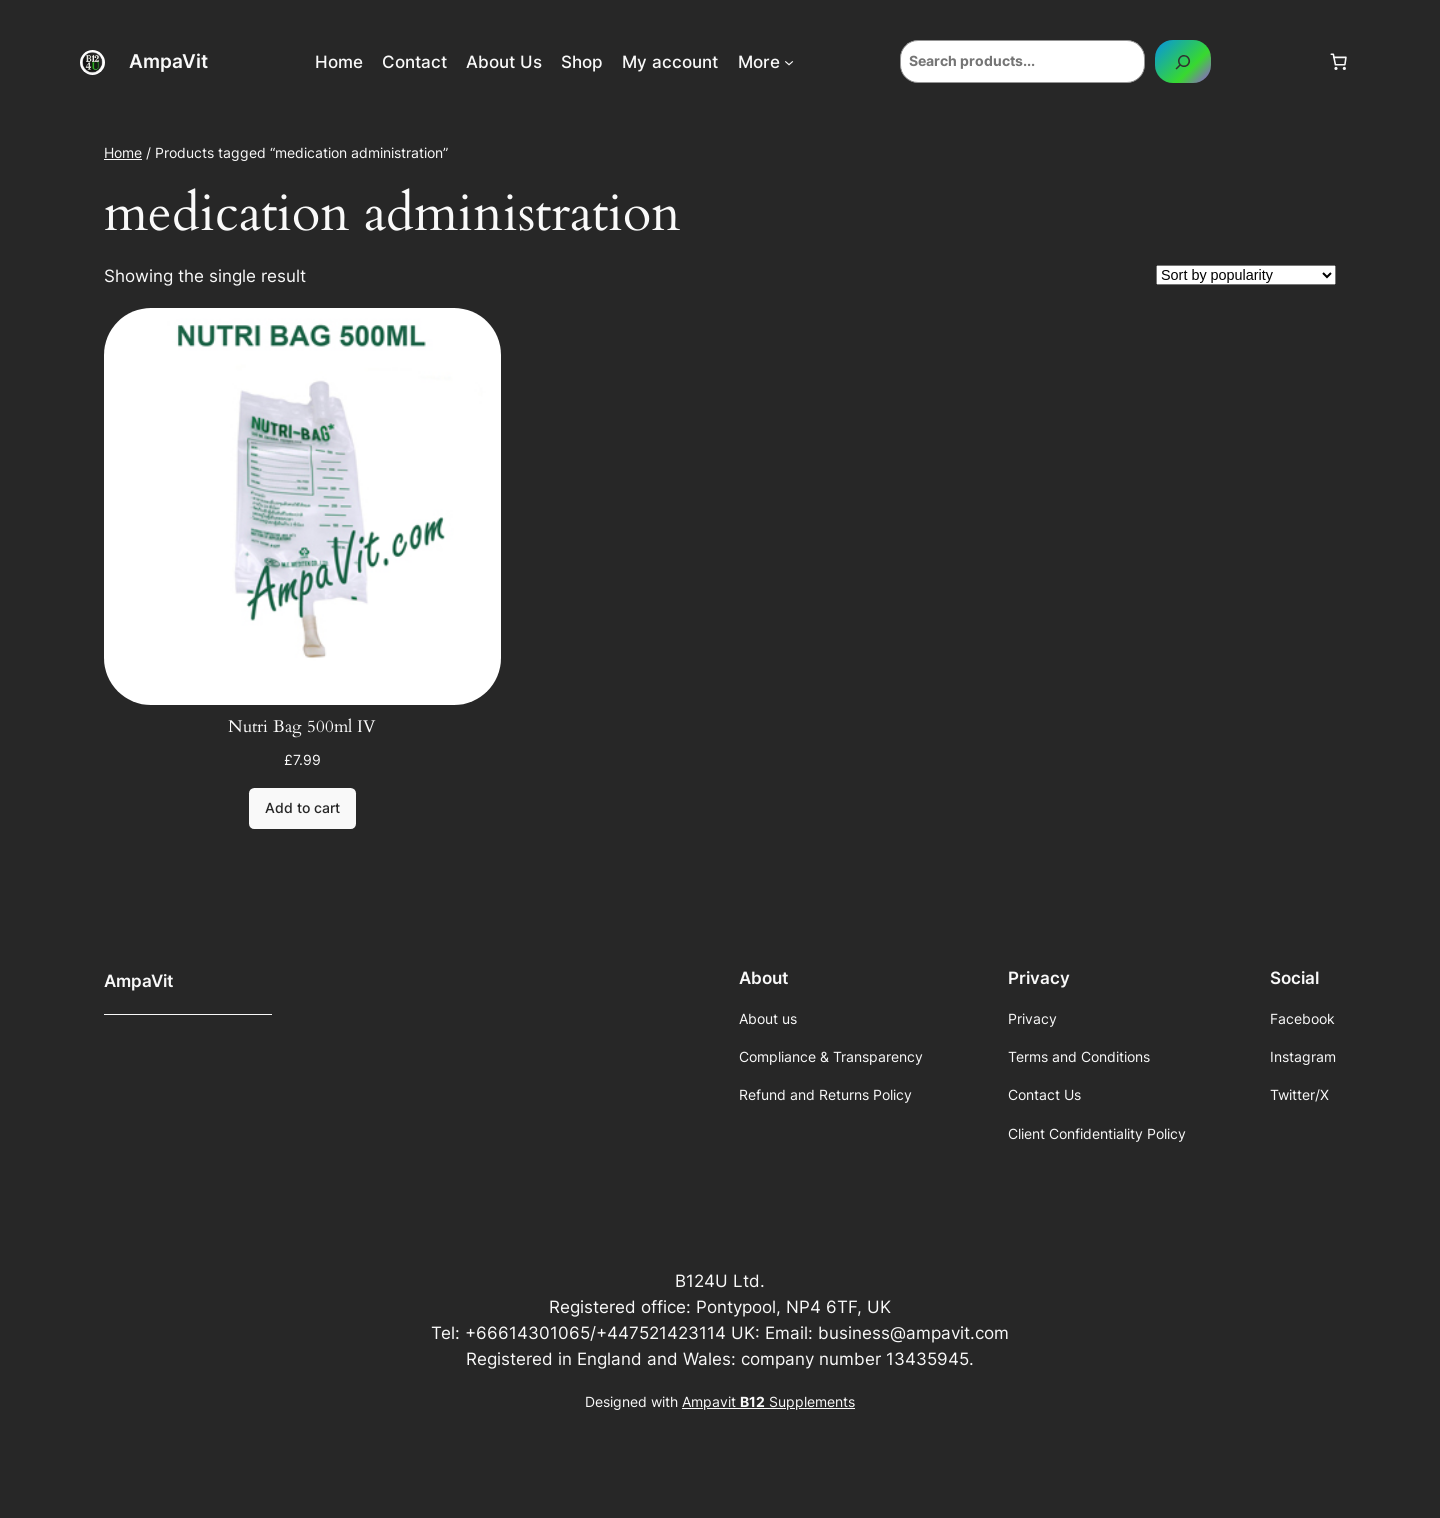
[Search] (1183, 61)
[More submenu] (789, 62)
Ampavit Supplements (768, 1401)
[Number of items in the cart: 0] (1339, 62)
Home (123, 152)
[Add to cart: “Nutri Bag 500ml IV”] (302, 809)
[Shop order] (1246, 275)
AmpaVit (168, 61)
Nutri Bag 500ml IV (302, 727)
